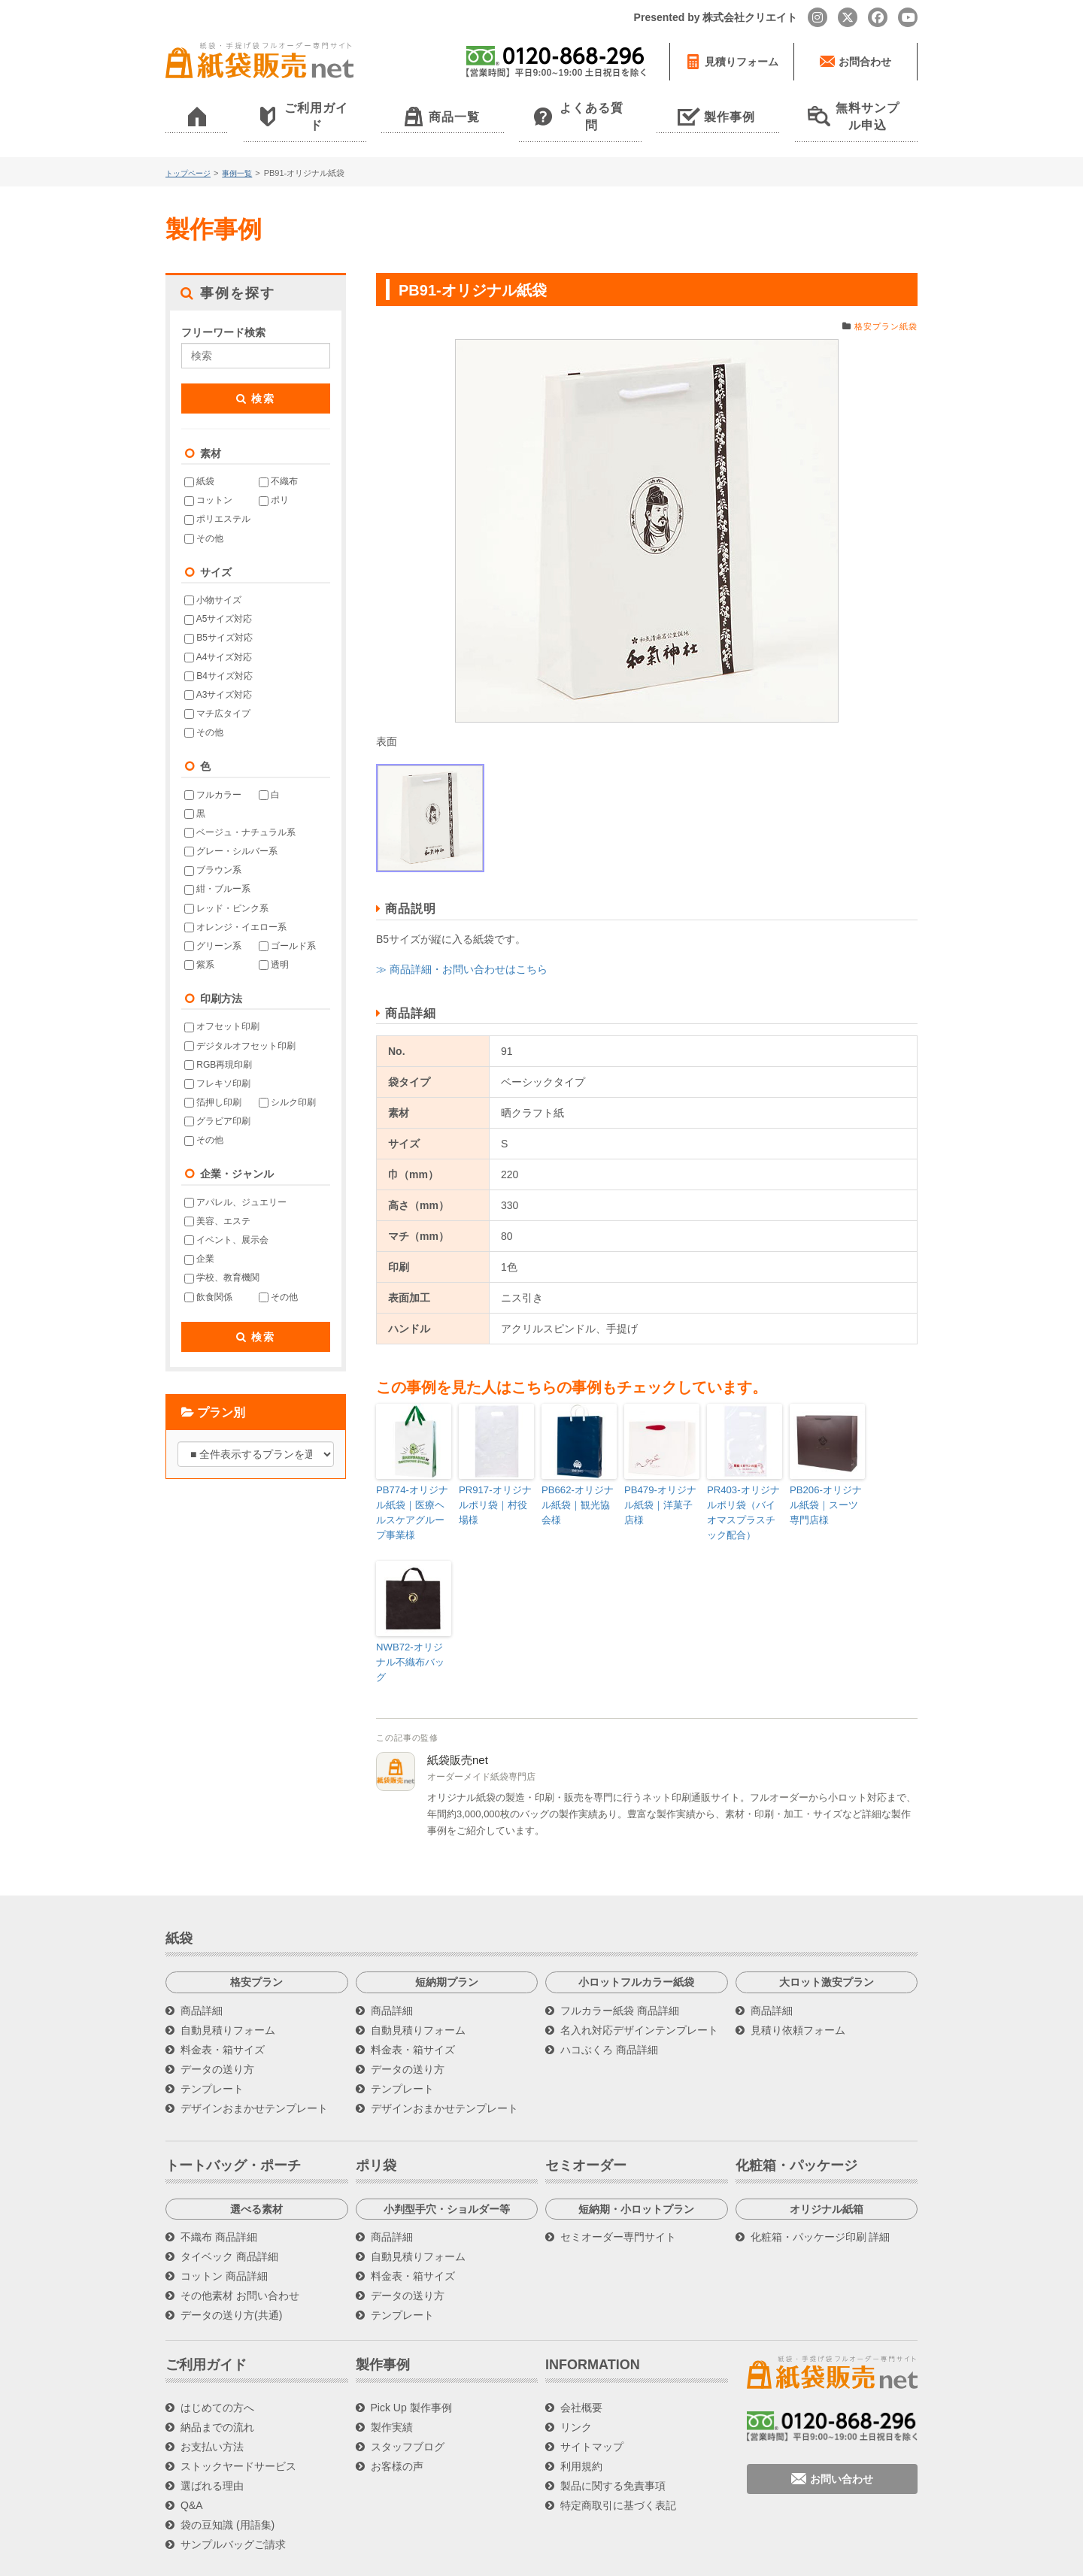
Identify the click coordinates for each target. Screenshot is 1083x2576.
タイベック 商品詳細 (229, 2214)
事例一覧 (242, 152)
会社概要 (581, 2365)
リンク (576, 2385)
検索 (256, 378)
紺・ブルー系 (217, 869)
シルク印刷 (287, 1082)
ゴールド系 (287, 925)
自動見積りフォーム (227, 1987)
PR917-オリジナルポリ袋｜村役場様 (495, 1483)
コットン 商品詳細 (224, 2234)
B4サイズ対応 (218, 655)
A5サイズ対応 (218, 599)
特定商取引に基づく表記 (618, 2463)
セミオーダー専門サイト (618, 2195)
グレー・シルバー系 (231, 831)
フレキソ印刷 (217, 1063)
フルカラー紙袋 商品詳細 (619, 1968)
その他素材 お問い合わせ (239, 2253)
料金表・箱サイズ (222, 2007)
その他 (203, 518)
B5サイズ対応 (218, 618)
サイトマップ (591, 2405)
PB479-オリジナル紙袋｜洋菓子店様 (660, 1483)
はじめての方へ (217, 2365)
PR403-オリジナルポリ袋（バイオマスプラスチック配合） (743, 1490)
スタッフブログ (407, 2405)
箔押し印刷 (212, 1082)
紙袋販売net (457, 1717)
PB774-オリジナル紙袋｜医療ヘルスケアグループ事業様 (412, 1490)
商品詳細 (201, 1968)
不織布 (278, 461)
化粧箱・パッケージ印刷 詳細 (820, 2195)
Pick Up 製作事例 (411, 2365)
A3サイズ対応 (218, 674)
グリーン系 (212, 925)
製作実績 (392, 2385)
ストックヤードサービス (238, 2424)
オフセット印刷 (221, 1007)
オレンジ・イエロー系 (235, 907)
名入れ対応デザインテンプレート (639, 1987)
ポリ (274, 480)
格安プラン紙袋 (883, 306)
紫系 (199, 944)
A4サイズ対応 (218, 637)
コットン (208, 480)
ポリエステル (217, 499)
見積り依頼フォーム (798, 1987)
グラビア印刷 (217, 1101)
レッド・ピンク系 (226, 888)
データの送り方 (217, 2026)
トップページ (190, 152)
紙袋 (199, 461)
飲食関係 (208, 1276)
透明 (274, 944)
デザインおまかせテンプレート (254, 2065)
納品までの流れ (217, 2385)
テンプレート (212, 2046)
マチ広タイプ (217, 693)
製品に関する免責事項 (613, 2444)
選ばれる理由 (212, 2444)
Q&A (191, 2463)
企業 (199, 1239)
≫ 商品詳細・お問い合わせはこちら (462, 949)
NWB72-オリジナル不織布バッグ (411, 1629)
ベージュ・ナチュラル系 (240, 812)
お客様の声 (397, 2424)
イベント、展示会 (226, 1220)
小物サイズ (212, 580)
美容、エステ (217, 1201)
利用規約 (581, 2424)
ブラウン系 (212, 850)
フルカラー (212, 774)
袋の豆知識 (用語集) (227, 2483)
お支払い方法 (212, 2405)
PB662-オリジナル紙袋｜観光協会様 (578, 1483)
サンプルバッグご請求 (233, 2502)
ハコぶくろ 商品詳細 (609, 2007)
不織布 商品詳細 (218, 2195)
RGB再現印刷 (218, 1044)
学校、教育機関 (221, 1258)
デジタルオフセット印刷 (240, 1025)
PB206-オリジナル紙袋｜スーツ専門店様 (826, 1483)
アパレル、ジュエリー (235, 1182)
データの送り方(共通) (231, 2273)
